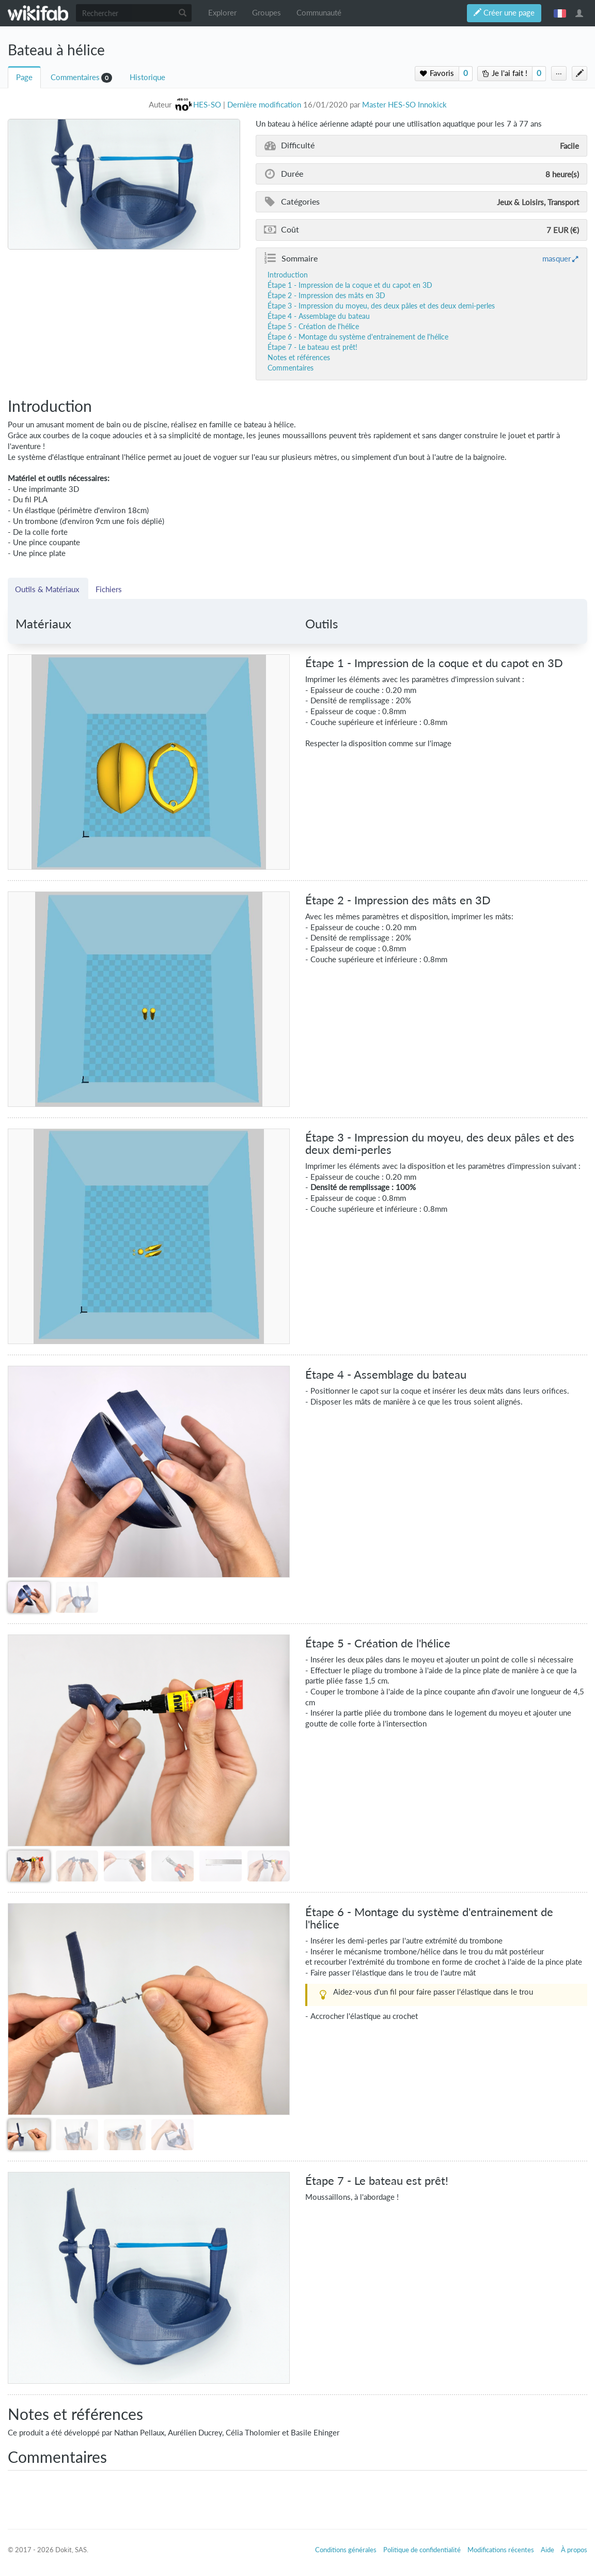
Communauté (318, 12)
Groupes (266, 12)
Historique (147, 77)
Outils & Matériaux (48, 589)
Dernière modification (264, 104)
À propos (574, 2550)
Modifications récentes (500, 2550)
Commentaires (75, 77)
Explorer (222, 12)
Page (24, 77)
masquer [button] (556, 258)
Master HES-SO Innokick (404, 104)
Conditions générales (346, 2550)
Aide (547, 2550)
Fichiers (109, 589)
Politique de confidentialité (422, 2550)
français (560, 13)
